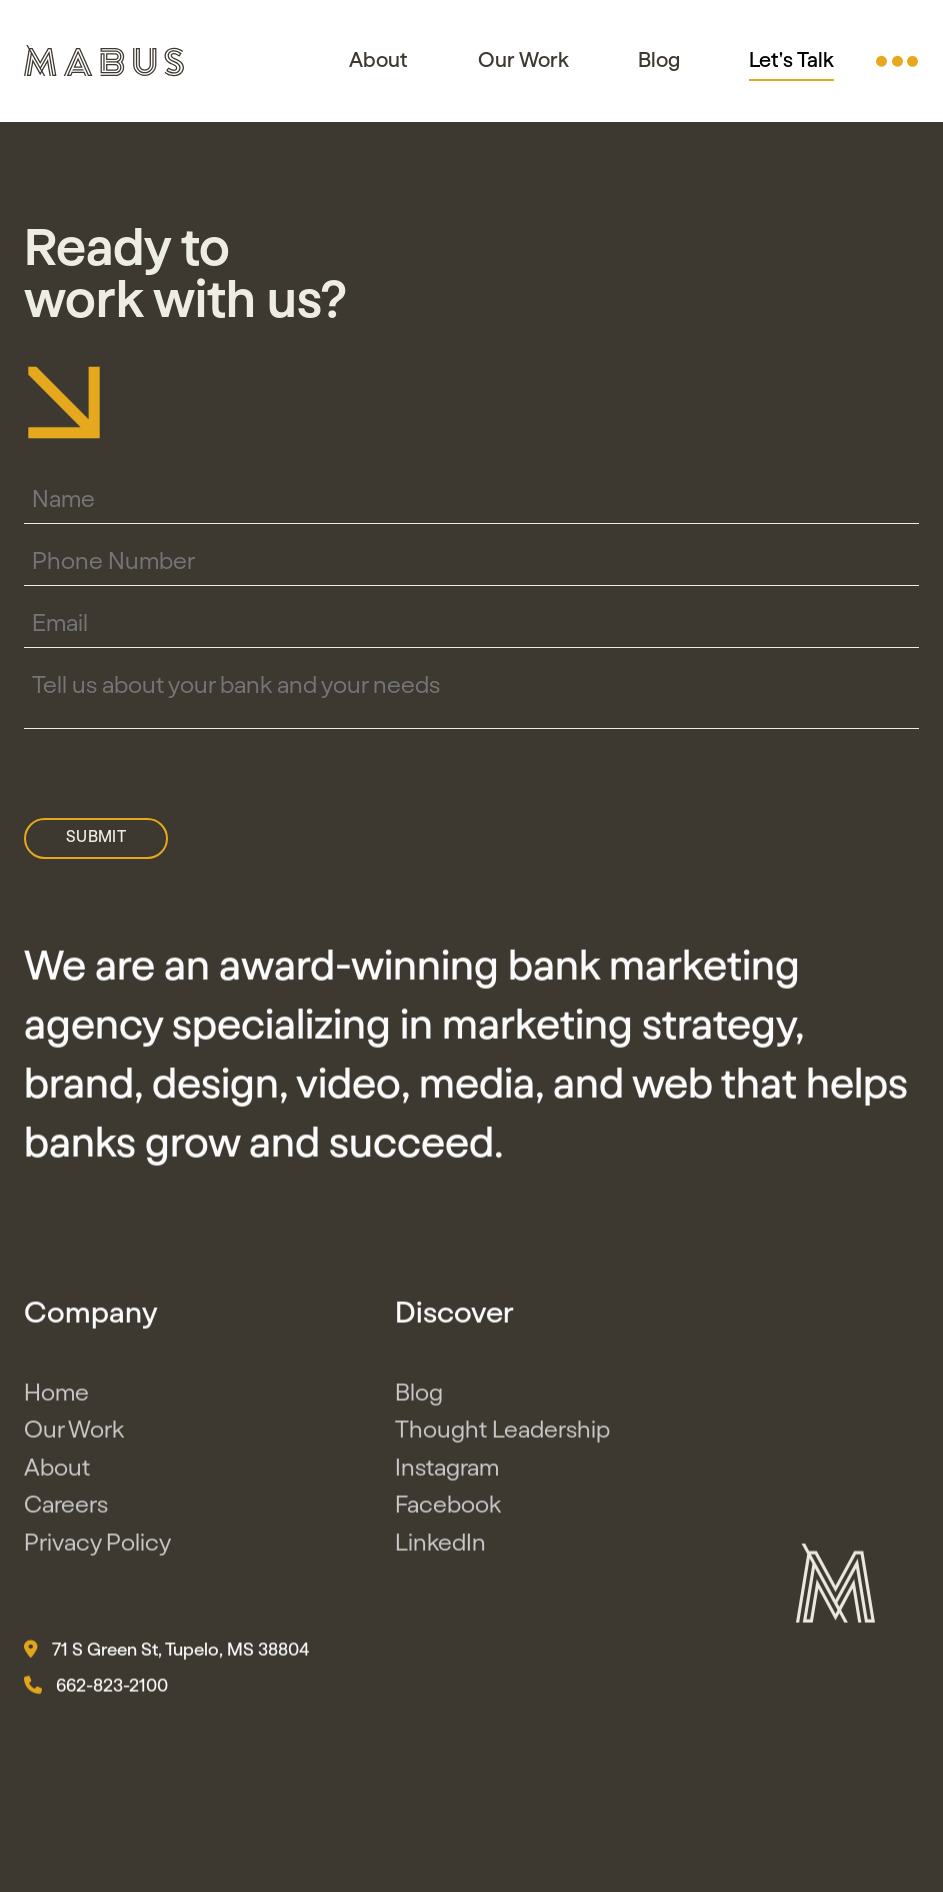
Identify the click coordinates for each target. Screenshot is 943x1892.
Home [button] (56, 1397)
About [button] (378, 60)
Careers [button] (66, 1510)
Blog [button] (659, 60)
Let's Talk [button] (791, 61)
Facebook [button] (448, 1510)
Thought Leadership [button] (502, 1435)
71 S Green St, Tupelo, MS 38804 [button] (166, 1654)
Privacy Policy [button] (97, 1547)
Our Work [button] (523, 60)
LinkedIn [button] (440, 1547)
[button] (897, 61)
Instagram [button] (447, 1472)
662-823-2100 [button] (96, 1690)
